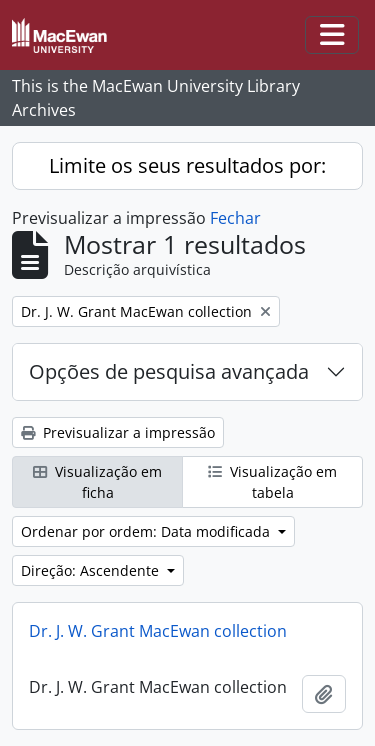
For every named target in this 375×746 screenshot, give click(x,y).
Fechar (235, 218)
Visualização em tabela (272, 482)
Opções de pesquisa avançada (169, 371)
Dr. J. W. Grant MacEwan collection (158, 631)
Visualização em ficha (97, 482)
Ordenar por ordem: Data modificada (147, 531)
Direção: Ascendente (92, 570)
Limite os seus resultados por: (187, 165)
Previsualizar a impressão (118, 432)
